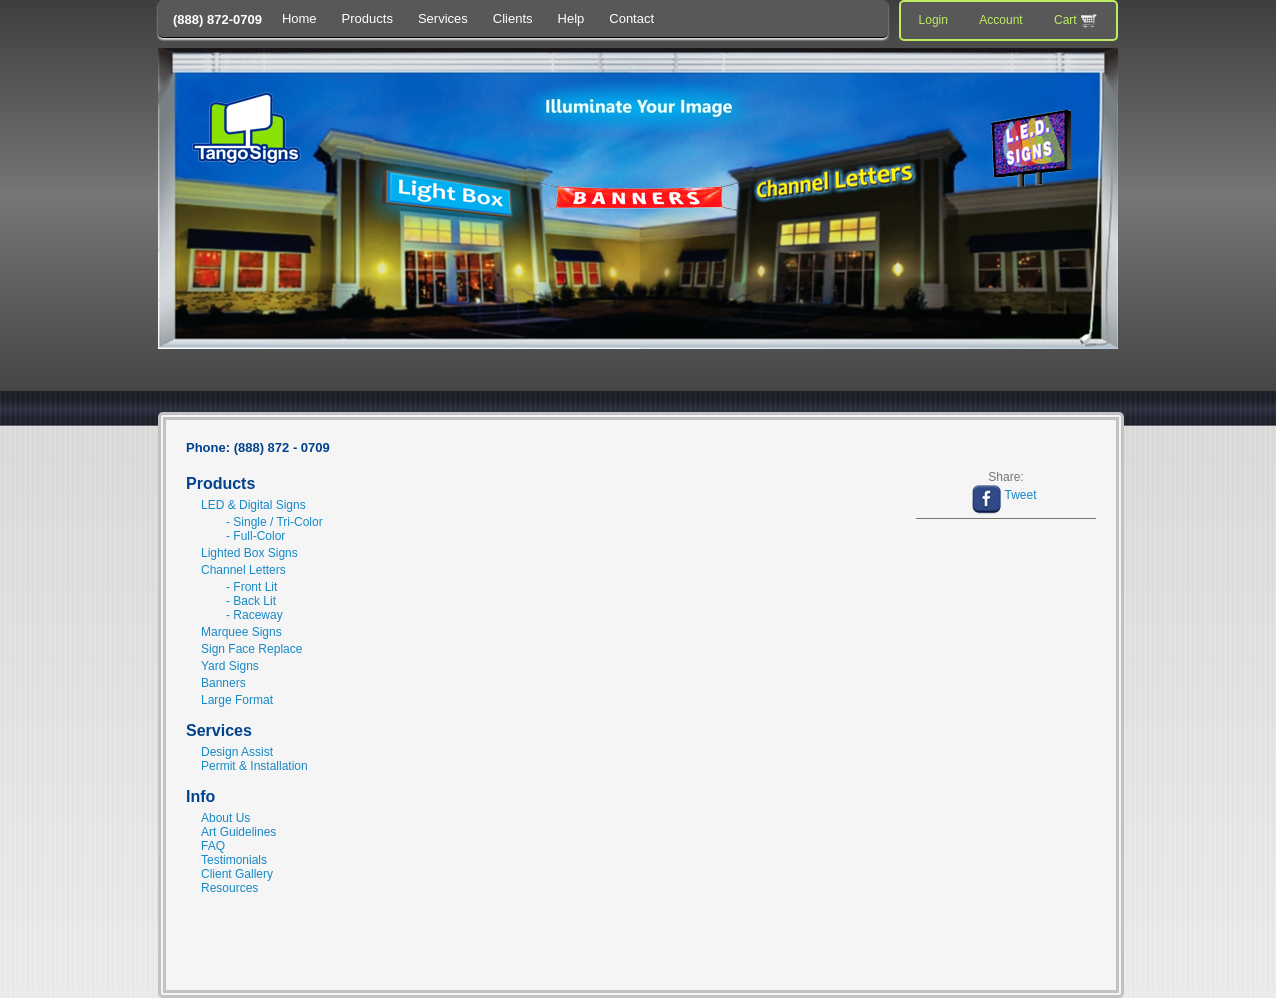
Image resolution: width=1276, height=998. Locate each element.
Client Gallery (237, 874)
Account (1000, 20)
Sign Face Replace (251, 649)
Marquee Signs (241, 632)
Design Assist (237, 752)
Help (571, 18)
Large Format (237, 700)
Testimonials (234, 860)
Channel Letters (243, 570)
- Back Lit (251, 601)
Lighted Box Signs (249, 553)
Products (367, 18)
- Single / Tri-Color (274, 522)
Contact (631, 18)
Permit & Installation (254, 766)
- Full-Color (255, 536)
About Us (225, 818)
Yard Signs (230, 666)
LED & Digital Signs (253, 505)
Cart (1077, 21)
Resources (229, 888)
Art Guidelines (238, 832)
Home (299, 18)
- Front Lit (251, 587)
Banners (223, 683)
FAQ (213, 846)
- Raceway (254, 615)
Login (933, 20)
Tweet (1020, 495)
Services (443, 18)
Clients (513, 18)
